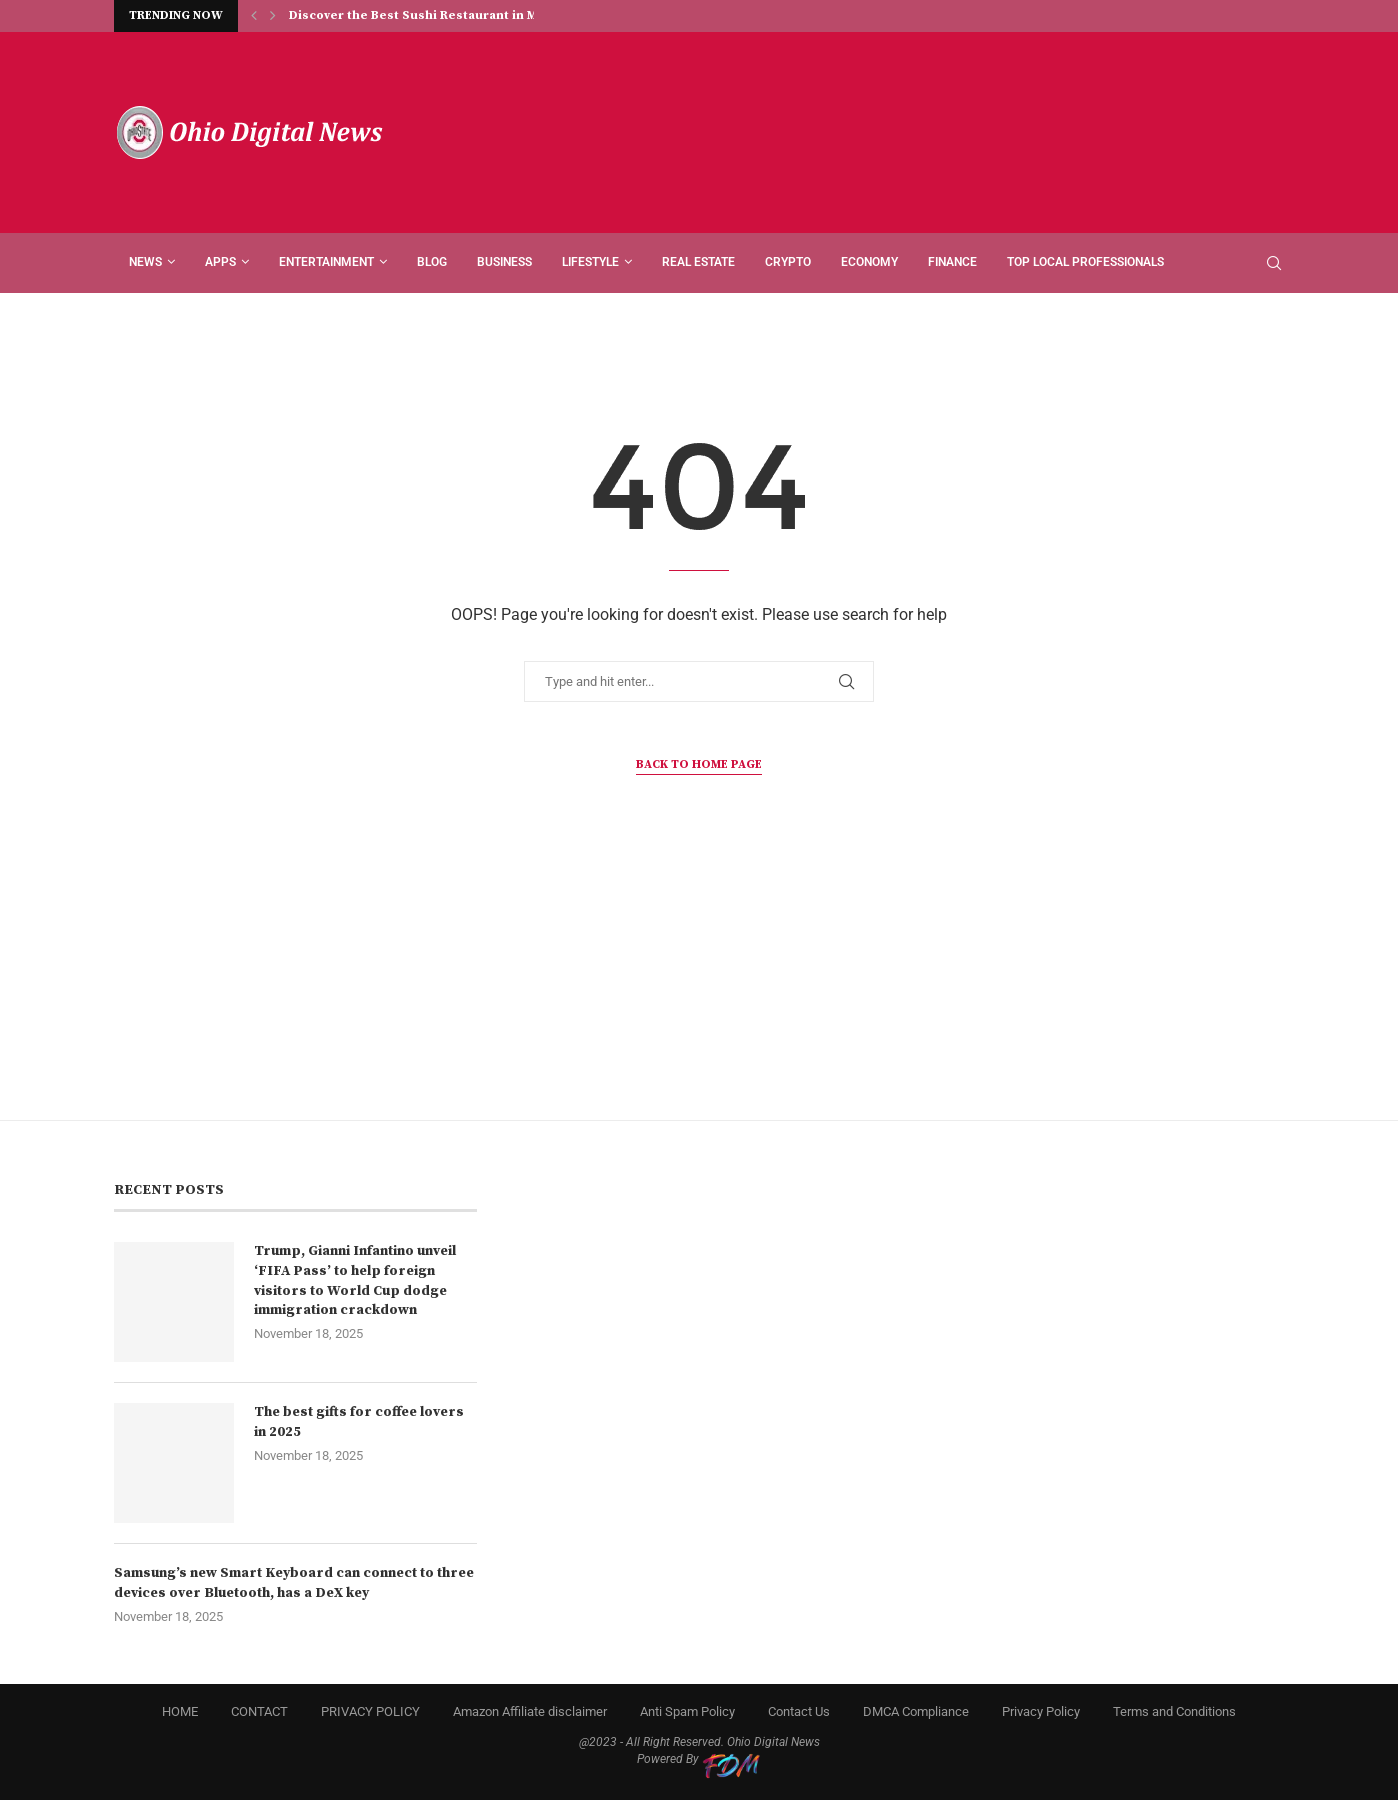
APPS (220, 262)
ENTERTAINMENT (326, 262)
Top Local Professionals (1085, 262)
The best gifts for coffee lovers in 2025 (359, 1422)
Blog (432, 262)
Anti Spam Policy (687, 1711)
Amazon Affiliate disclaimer (530, 1711)
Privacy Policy (1041, 1711)
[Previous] (254, 16)
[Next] (273, 16)
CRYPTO (788, 262)
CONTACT (259, 1711)
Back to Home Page (699, 764)
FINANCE (952, 262)
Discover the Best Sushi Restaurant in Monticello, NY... (458, 16)
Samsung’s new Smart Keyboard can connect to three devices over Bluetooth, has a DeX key (294, 1583)
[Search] (1274, 263)
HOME (180, 1711)
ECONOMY (869, 262)
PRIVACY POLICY (370, 1711)
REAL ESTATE (698, 262)
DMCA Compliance (916, 1711)
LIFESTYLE (590, 262)
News (145, 262)
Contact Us (799, 1711)
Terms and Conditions (1174, 1711)
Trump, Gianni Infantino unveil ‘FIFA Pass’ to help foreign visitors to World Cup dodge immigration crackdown (355, 1280)
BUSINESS (504, 262)
